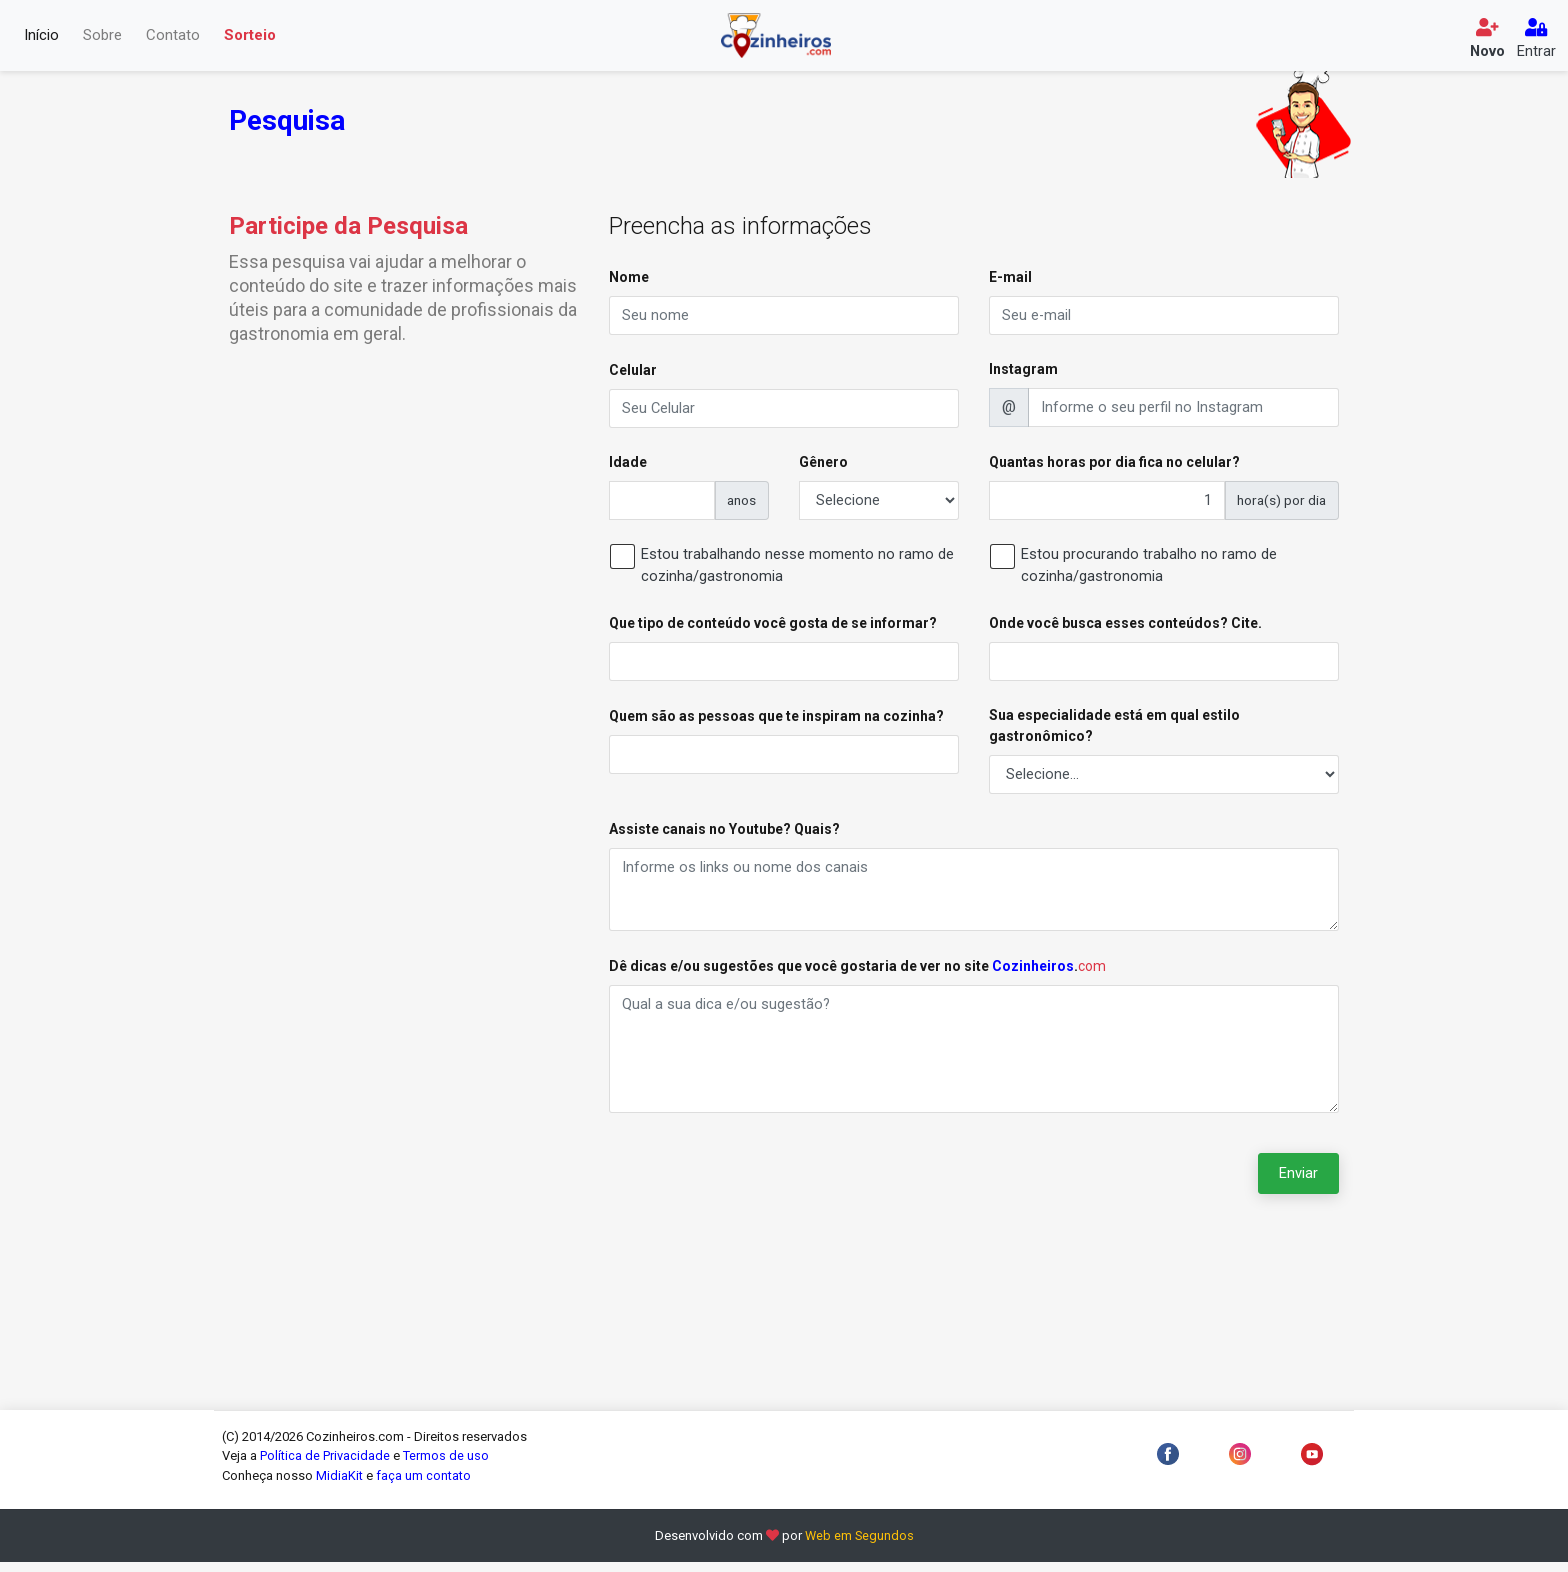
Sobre (102, 36)
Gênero (823, 464)
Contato (173, 36)
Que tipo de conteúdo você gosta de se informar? (773, 627)
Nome (629, 277)
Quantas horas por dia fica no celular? (1114, 464)
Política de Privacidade (325, 1466)
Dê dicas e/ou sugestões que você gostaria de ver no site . (857, 974)
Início (41, 36)
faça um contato (423, 1485)
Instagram (1023, 370)
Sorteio (250, 36)
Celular (633, 371)
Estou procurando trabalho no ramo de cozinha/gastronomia (1149, 569)
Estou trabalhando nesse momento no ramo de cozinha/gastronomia (797, 569)
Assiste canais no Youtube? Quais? (724, 835)
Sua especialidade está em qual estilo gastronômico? (1114, 730)
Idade (628, 464)
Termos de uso (446, 1466)
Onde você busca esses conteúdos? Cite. (1125, 627)
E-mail (1010, 277)
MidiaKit (339, 1485)
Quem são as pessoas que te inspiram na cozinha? (776, 721)
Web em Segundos (859, 1546)
